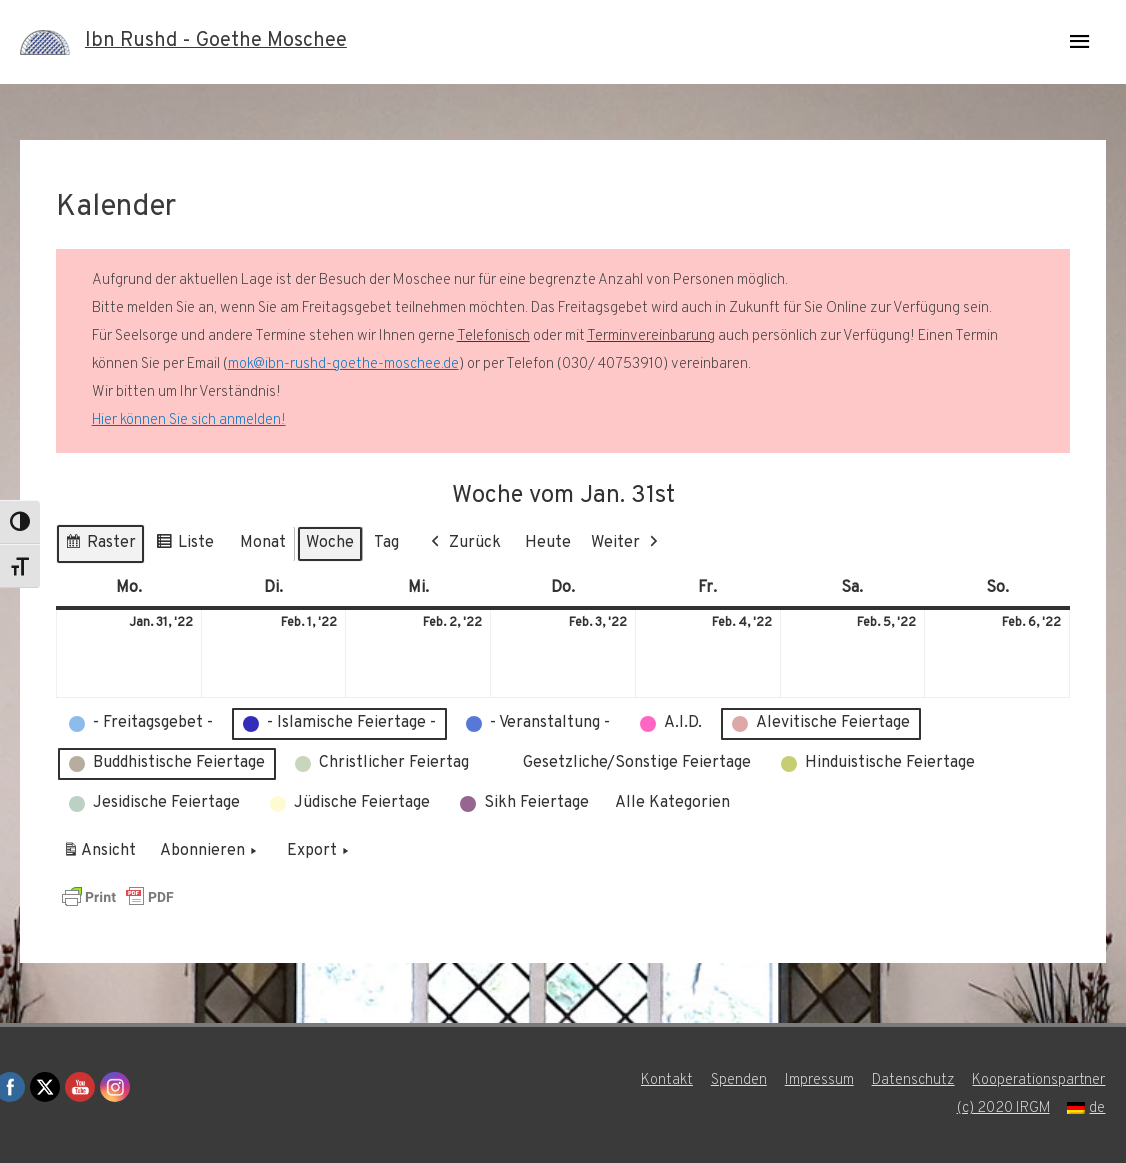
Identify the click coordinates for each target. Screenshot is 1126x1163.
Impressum (819, 1080)
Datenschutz (913, 1080)
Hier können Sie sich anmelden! (189, 420)
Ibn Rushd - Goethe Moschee (216, 42)
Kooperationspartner (1039, 1080)
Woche (330, 543)
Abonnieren (210, 852)
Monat (263, 543)
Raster (100, 546)
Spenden (739, 1080)
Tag (386, 543)
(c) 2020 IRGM (1003, 1108)
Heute (548, 543)
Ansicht (102, 855)
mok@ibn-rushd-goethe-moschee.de (343, 364)
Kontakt (667, 1080)
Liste (184, 546)
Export (320, 852)
